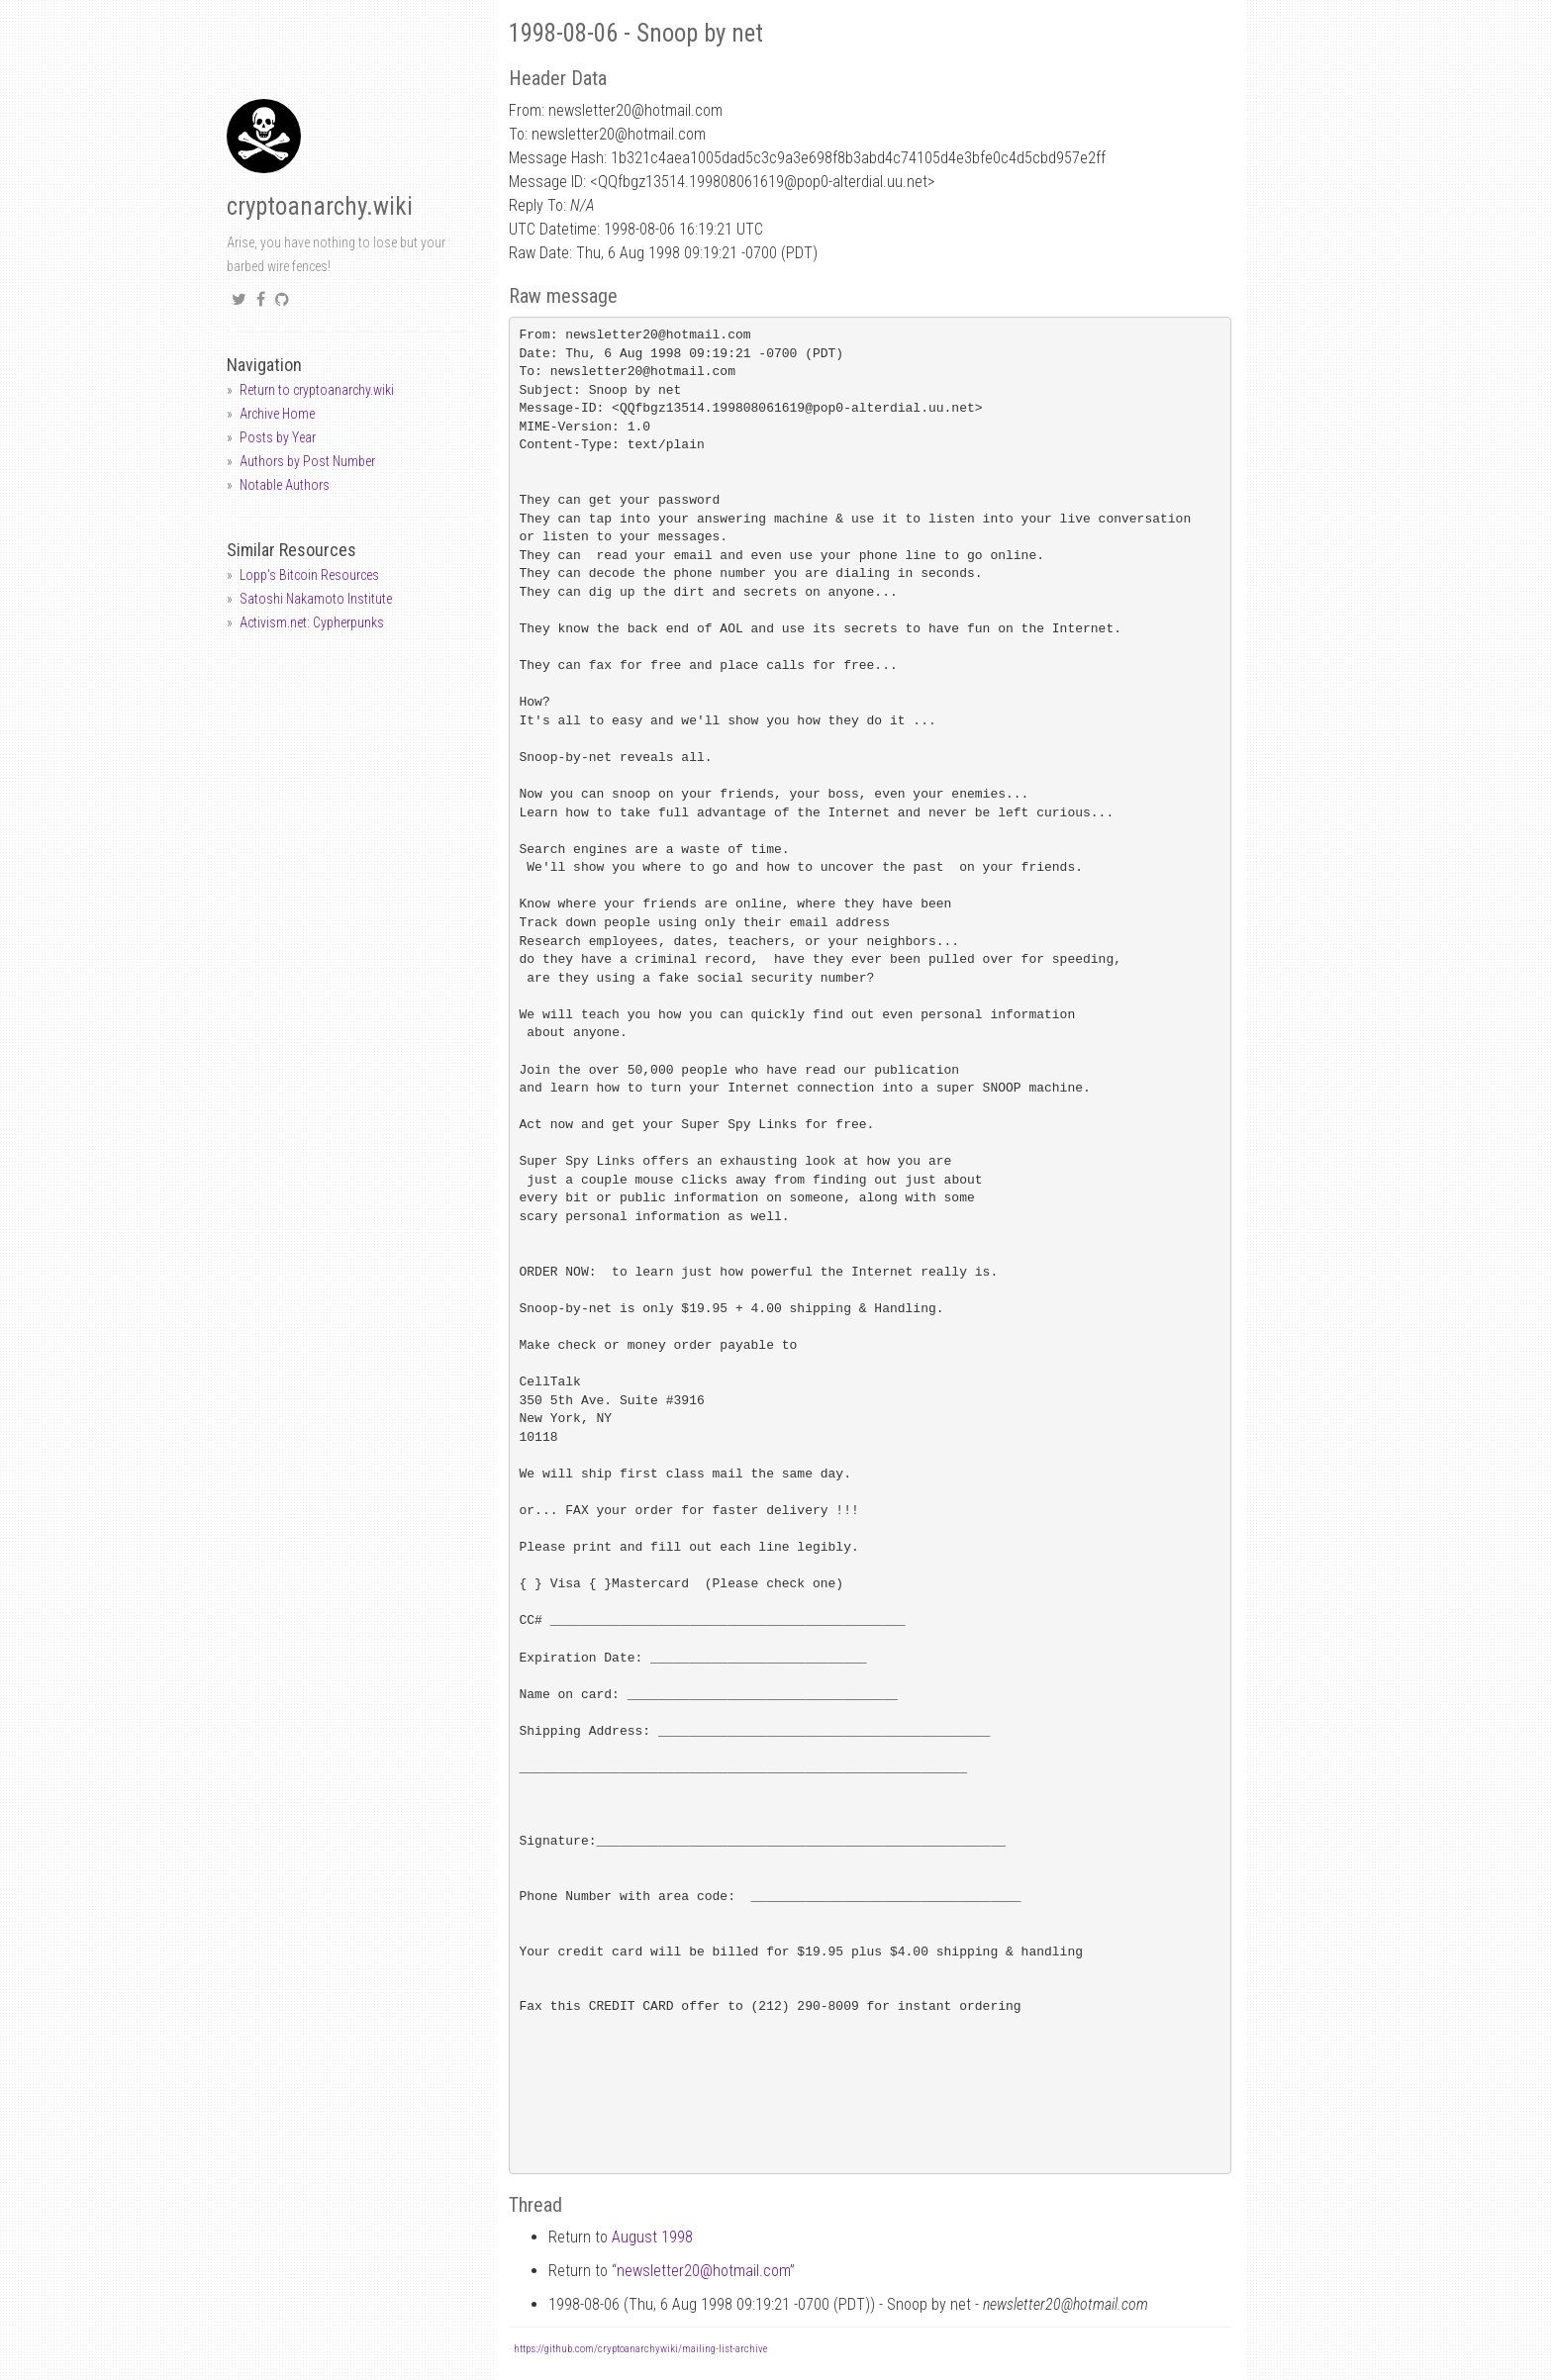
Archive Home (277, 414)
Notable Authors (285, 485)
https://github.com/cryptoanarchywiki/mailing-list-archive (640, 2348)
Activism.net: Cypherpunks (312, 622)
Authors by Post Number (307, 461)
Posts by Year (278, 437)
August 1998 (652, 2237)
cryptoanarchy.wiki (320, 206)
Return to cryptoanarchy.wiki (317, 390)
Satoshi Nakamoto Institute (316, 599)
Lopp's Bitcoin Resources (309, 575)
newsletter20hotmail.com (703, 2270)
